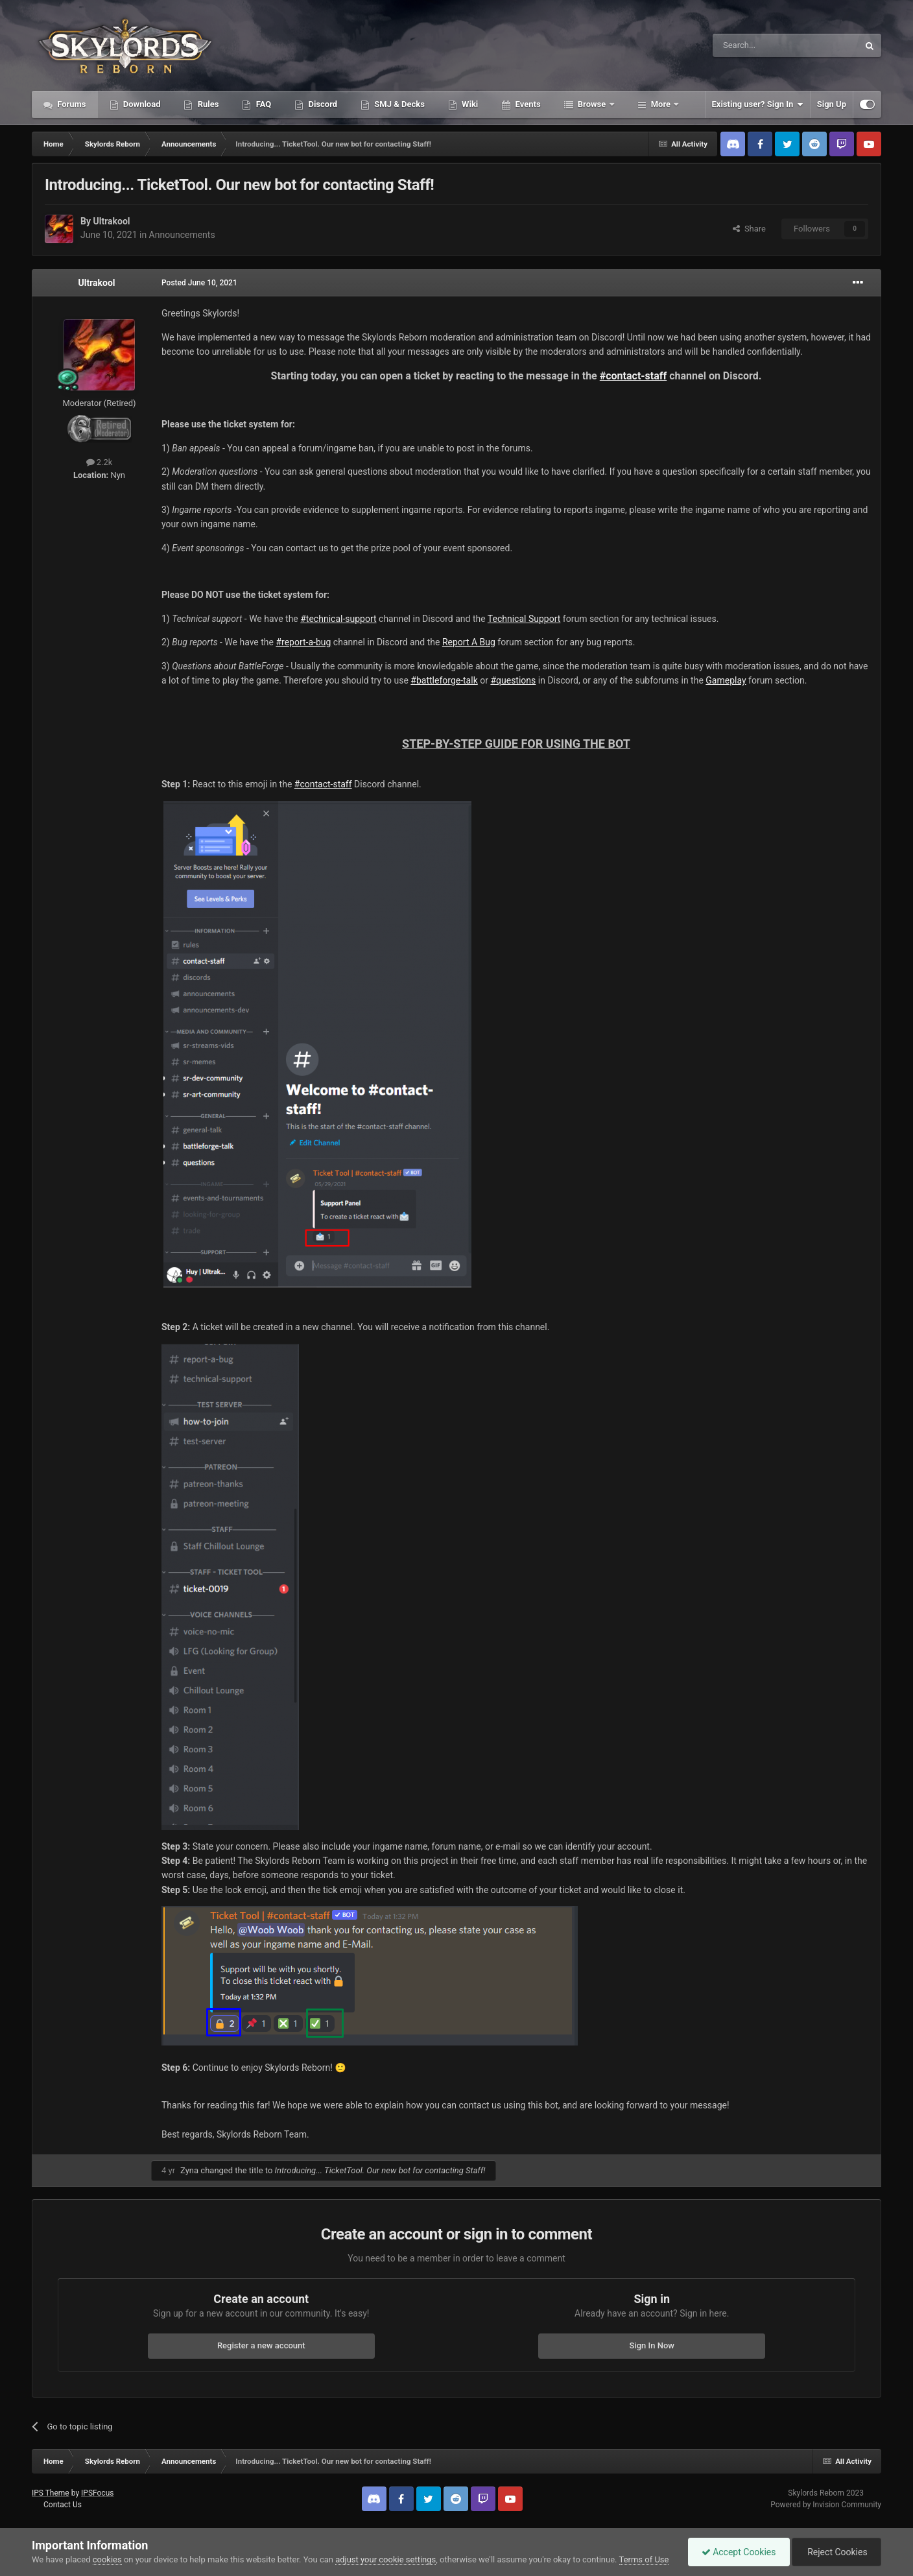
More (661, 104)
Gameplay (726, 680)
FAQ (262, 104)
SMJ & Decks (398, 104)
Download (141, 104)
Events (526, 104)
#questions (513, 680)
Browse (592, 104)
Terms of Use (644, 2559)
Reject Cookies (836, 2552)
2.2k (99, 462)
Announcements (182, 235)
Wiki (469, 104)
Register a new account (261, 2345)
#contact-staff (633, 376)
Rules (207, 104)
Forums (70, 104)
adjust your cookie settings (385, 2559)
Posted (199, 282)
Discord (321, 104)
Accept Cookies (739, 2552)
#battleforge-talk (443, 680)
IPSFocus (97, 2493)
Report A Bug (468, 642)
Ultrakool (111, 221)
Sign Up (831, 104)
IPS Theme (50, 2493)
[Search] (755, 45)
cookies (107, 2559)
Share (749, 228)
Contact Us (62, 2504)
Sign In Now (652, 2345)
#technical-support (338, 619)
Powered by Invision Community (825, 2504)
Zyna (189, 2170)
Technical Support (524, 619)
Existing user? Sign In (757, 104)
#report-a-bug (303, 642)
